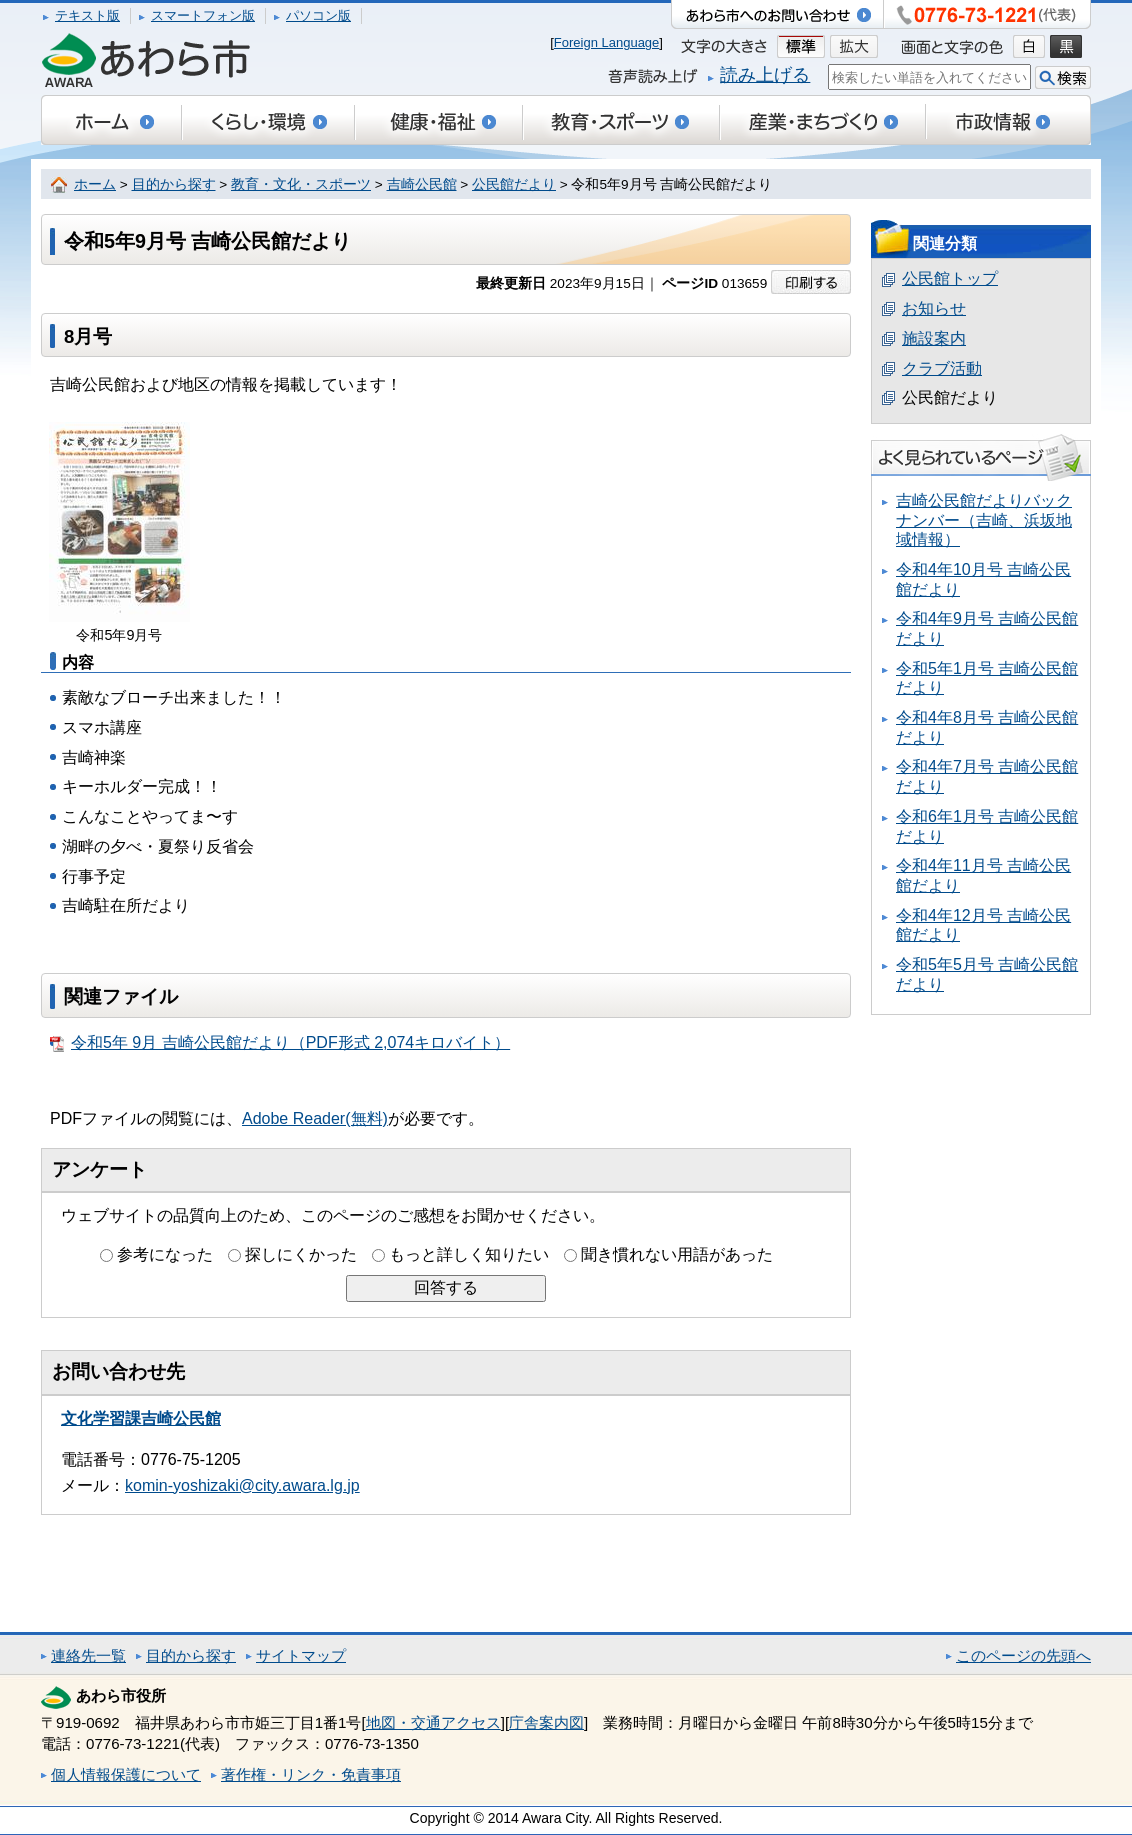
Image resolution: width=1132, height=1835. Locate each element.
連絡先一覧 (88, 1655)
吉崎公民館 (422, 184)
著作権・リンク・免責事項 (311, 1774)
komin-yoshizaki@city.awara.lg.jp (242, 1485)
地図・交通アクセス (433, 1722)
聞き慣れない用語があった (677, 1254)
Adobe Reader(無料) (315, 1118)
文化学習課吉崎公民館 (141, 1418)
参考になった (165, 1254)
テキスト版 (87, 15)
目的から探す (174, 184)
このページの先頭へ (1023, 1655)
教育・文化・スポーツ (301, 184)
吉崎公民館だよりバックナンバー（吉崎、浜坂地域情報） (984, 520)
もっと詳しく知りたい (469, 1254)
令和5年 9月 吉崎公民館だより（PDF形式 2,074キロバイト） (280, 1043)
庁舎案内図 (546, 1722)
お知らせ (934, 308)
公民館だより (514, 184)
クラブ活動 (942, 368)
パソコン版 (318, 15)
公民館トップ (950, 278)
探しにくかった (301, 1254)
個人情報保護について (126, 1774)
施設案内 (934, 338)
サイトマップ (301, 1655)
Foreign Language (607, 42)
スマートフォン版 (203, 15)
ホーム (95, 184)
